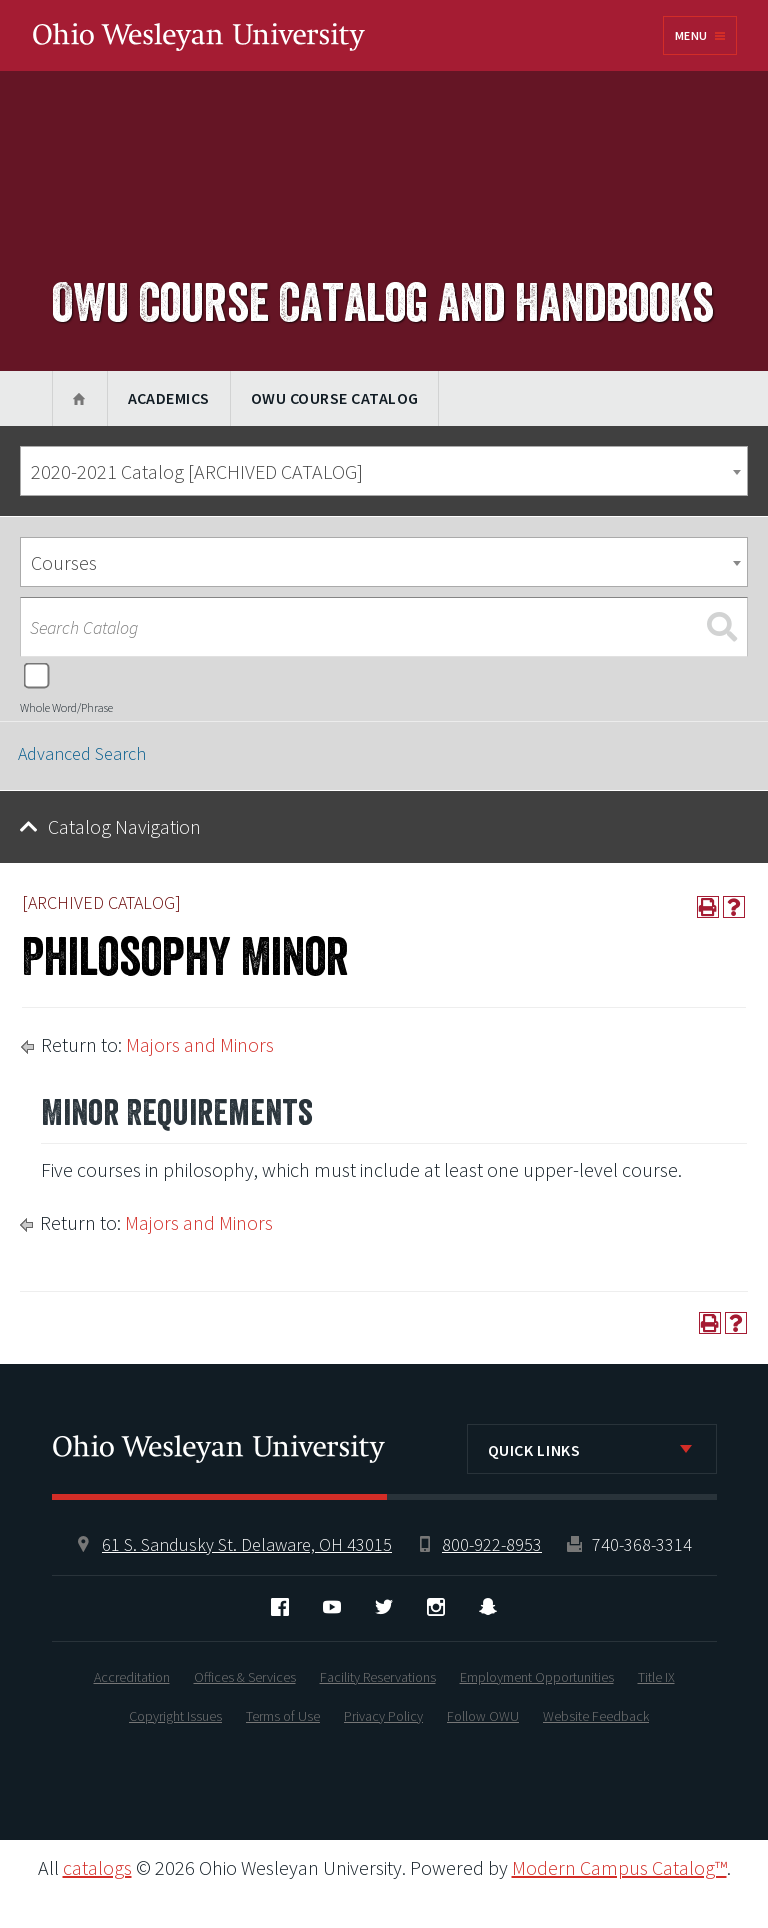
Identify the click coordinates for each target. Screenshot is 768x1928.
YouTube (332, 1607)
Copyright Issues (175, 1716)
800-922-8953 (492, 1544)
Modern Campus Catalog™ (619, 1867)
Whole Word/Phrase (66, 707)
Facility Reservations (378, 1677)
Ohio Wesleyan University (199, 37)
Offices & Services (245, 1677)
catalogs (97, 1867)
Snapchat (488, 1607)
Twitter (384, 1607)
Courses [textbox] (64, 562)
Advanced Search (82, 753)
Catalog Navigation (124, 826)
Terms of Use (283, 1716)
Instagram (436, 1607)
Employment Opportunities (537, 1677)
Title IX (656, 1677)
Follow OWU (483, 1716)
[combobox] (384, 471)
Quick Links (534, 1450)
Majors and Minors (200, 1044)
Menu (691, 35)
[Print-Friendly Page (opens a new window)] (708, 907)
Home (79, 398)
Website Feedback (596, 1716)
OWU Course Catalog (335, 398)
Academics (169, 398)
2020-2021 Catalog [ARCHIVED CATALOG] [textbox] (197, 471)
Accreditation (132, 1677)
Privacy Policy (383, 1716)
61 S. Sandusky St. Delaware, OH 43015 (247, 1544)
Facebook (280, 1607)
